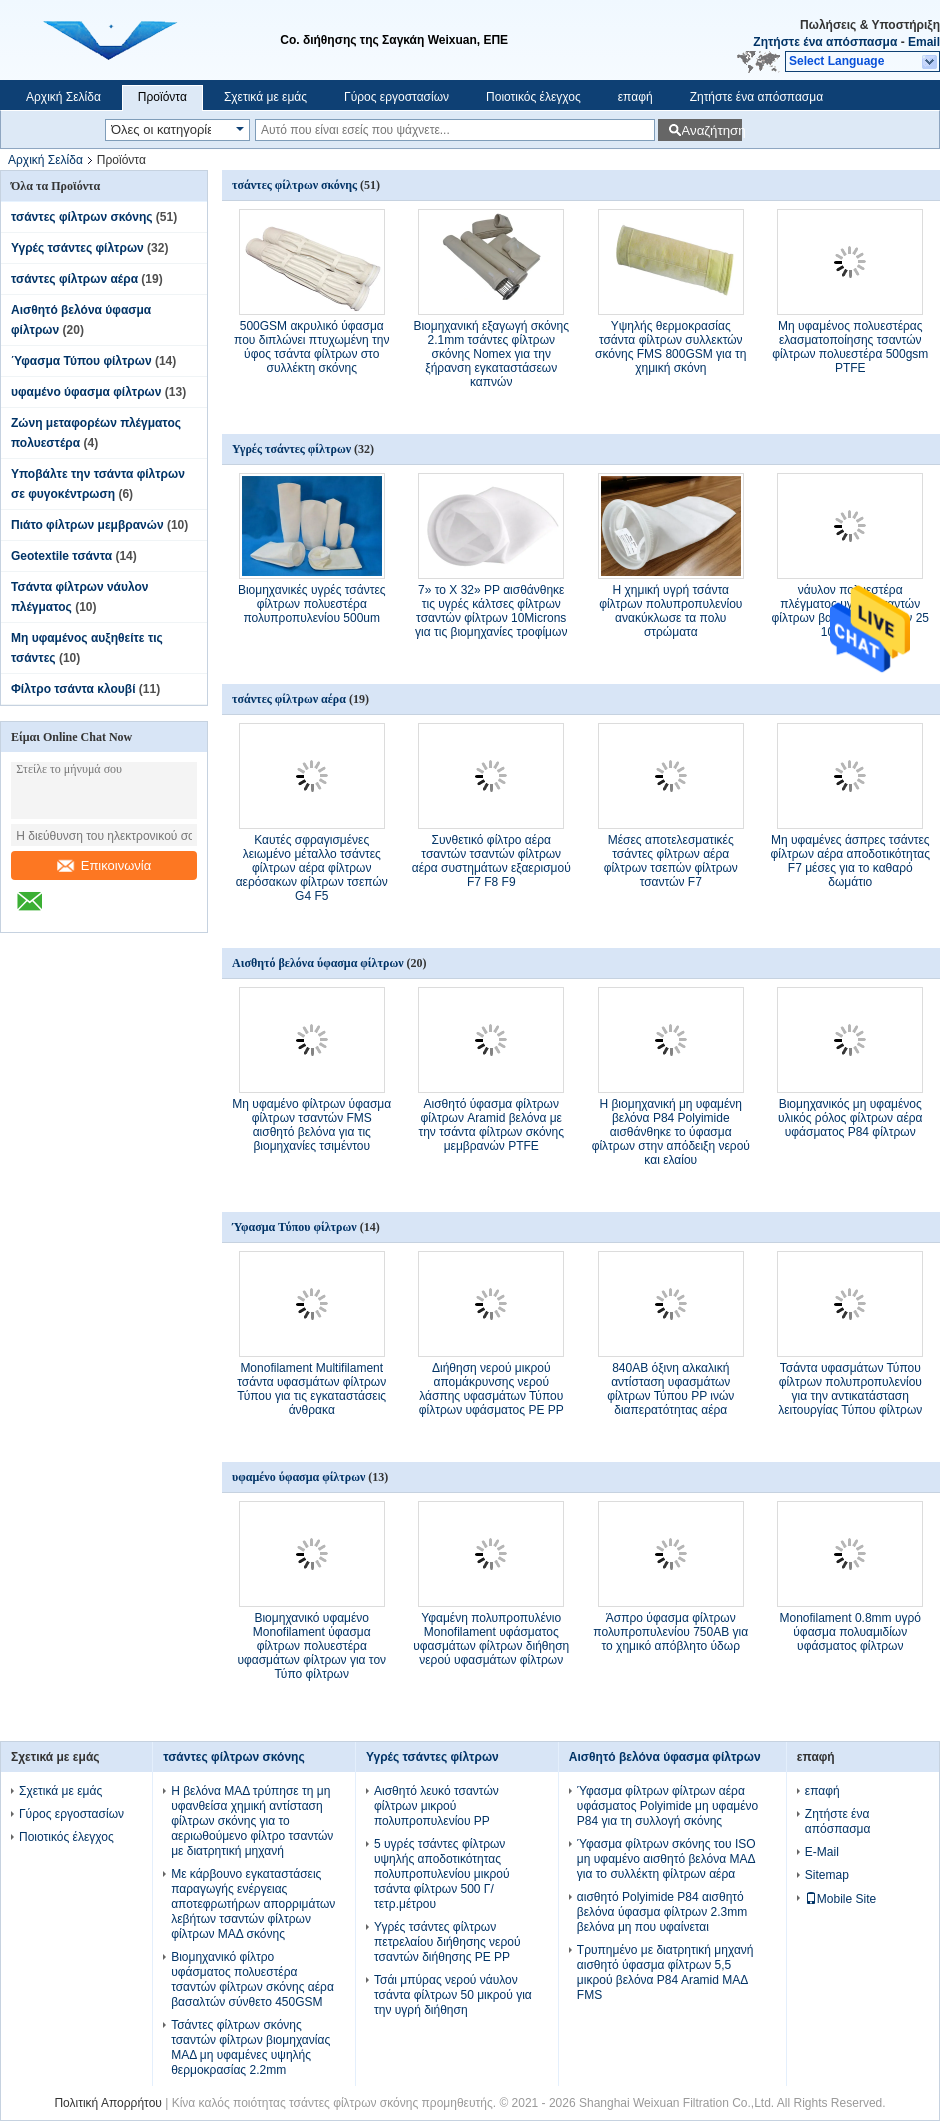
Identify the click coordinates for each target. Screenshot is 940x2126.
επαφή (635, 97)
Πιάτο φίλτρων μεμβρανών (87, 525)
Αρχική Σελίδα (63, 97)
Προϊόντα (162, 97)
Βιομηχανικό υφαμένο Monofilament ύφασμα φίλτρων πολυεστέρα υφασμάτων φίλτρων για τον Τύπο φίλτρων (311, 1646)
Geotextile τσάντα (61, 556)
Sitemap (827, 1875)
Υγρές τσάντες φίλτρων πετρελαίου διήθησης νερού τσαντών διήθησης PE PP (447, 1942)
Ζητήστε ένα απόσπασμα (825, 42)
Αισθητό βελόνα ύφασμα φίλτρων (318, 963)
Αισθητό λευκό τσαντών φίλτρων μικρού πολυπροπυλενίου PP (436, 1806)
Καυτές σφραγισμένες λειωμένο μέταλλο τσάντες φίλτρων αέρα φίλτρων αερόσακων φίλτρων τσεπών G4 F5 (312, 868)
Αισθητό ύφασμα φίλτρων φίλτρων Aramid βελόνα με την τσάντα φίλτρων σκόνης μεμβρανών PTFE (491, 1125)
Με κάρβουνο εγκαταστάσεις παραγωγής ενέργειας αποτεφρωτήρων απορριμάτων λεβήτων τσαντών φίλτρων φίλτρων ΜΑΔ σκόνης (253, 1904)
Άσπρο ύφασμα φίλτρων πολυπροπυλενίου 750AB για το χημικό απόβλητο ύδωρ (670, 1632)
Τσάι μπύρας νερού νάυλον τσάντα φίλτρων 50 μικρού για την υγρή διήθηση (453, 1995)
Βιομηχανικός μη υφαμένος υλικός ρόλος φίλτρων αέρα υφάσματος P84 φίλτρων (850, 1118)
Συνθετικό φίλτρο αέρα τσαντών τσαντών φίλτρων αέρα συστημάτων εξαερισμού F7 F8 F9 (491, 861)
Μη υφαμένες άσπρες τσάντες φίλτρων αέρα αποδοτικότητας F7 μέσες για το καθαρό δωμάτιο (850, 861)
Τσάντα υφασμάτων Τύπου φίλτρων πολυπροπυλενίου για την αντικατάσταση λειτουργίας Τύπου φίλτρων (850, 1389)
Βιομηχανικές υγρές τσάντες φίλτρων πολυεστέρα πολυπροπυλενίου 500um (312, 604)
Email (924, 42)
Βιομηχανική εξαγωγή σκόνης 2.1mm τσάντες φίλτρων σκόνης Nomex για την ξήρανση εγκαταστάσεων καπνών (491, 354)
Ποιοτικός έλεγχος (533, 97)
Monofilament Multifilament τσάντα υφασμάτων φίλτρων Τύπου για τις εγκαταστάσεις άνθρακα (311, 1389)
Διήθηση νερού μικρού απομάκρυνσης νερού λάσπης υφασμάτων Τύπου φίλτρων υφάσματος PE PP (491, 1389)
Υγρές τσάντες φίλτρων (77, 248)
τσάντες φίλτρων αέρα (74, 279)
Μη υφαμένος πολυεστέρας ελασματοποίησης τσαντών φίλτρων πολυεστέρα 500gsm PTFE (850, 347)
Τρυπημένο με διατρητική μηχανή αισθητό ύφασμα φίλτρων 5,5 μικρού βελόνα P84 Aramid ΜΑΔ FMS (665, 1972)
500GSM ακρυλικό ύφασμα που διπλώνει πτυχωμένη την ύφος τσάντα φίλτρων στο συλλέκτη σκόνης (311, 347)
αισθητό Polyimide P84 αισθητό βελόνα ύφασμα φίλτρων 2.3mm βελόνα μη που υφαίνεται (662, 1912)
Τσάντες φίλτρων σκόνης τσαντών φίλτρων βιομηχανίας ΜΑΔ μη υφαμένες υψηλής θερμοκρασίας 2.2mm (250, 2047)
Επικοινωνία (104, 865)
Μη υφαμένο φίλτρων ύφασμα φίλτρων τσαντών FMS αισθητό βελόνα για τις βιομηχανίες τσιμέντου (311, 1125)
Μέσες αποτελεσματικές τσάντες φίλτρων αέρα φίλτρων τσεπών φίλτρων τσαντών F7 (671, 861)
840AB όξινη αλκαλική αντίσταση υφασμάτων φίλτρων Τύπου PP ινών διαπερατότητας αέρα (670, 1389)
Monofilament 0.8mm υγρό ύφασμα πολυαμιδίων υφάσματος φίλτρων (850, 1632)
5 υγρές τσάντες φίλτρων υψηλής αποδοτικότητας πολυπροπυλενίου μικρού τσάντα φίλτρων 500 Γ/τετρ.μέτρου (442, 1874)
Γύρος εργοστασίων (396, 97)
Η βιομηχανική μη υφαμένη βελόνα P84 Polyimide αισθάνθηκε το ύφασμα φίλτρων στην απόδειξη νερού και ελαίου (671, 1132)
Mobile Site (840, 1899)
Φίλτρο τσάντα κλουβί (73, 689)
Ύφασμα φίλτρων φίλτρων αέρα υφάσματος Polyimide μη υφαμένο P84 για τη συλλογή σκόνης (667, 1806)
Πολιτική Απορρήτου (107, 2103)
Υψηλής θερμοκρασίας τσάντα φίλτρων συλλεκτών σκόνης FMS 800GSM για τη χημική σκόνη (670, 347)
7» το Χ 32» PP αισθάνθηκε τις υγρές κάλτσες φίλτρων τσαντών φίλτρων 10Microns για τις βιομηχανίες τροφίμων (491, 611)
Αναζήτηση (711, 130)
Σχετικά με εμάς (265, 97)
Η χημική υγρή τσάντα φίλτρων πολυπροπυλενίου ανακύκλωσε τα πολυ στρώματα (670, 611)
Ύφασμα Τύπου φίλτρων (81, 361)
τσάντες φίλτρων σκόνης (82, 217)
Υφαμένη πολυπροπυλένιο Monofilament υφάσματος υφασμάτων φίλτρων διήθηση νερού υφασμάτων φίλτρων (491, 1639)
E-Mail (822, 1852)
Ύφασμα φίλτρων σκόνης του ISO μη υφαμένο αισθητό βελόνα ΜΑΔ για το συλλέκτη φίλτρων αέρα (666, 1859)
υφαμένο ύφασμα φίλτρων (86, 392)
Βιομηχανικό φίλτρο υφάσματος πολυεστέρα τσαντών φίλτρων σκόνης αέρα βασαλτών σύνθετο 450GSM (252, 1979)
